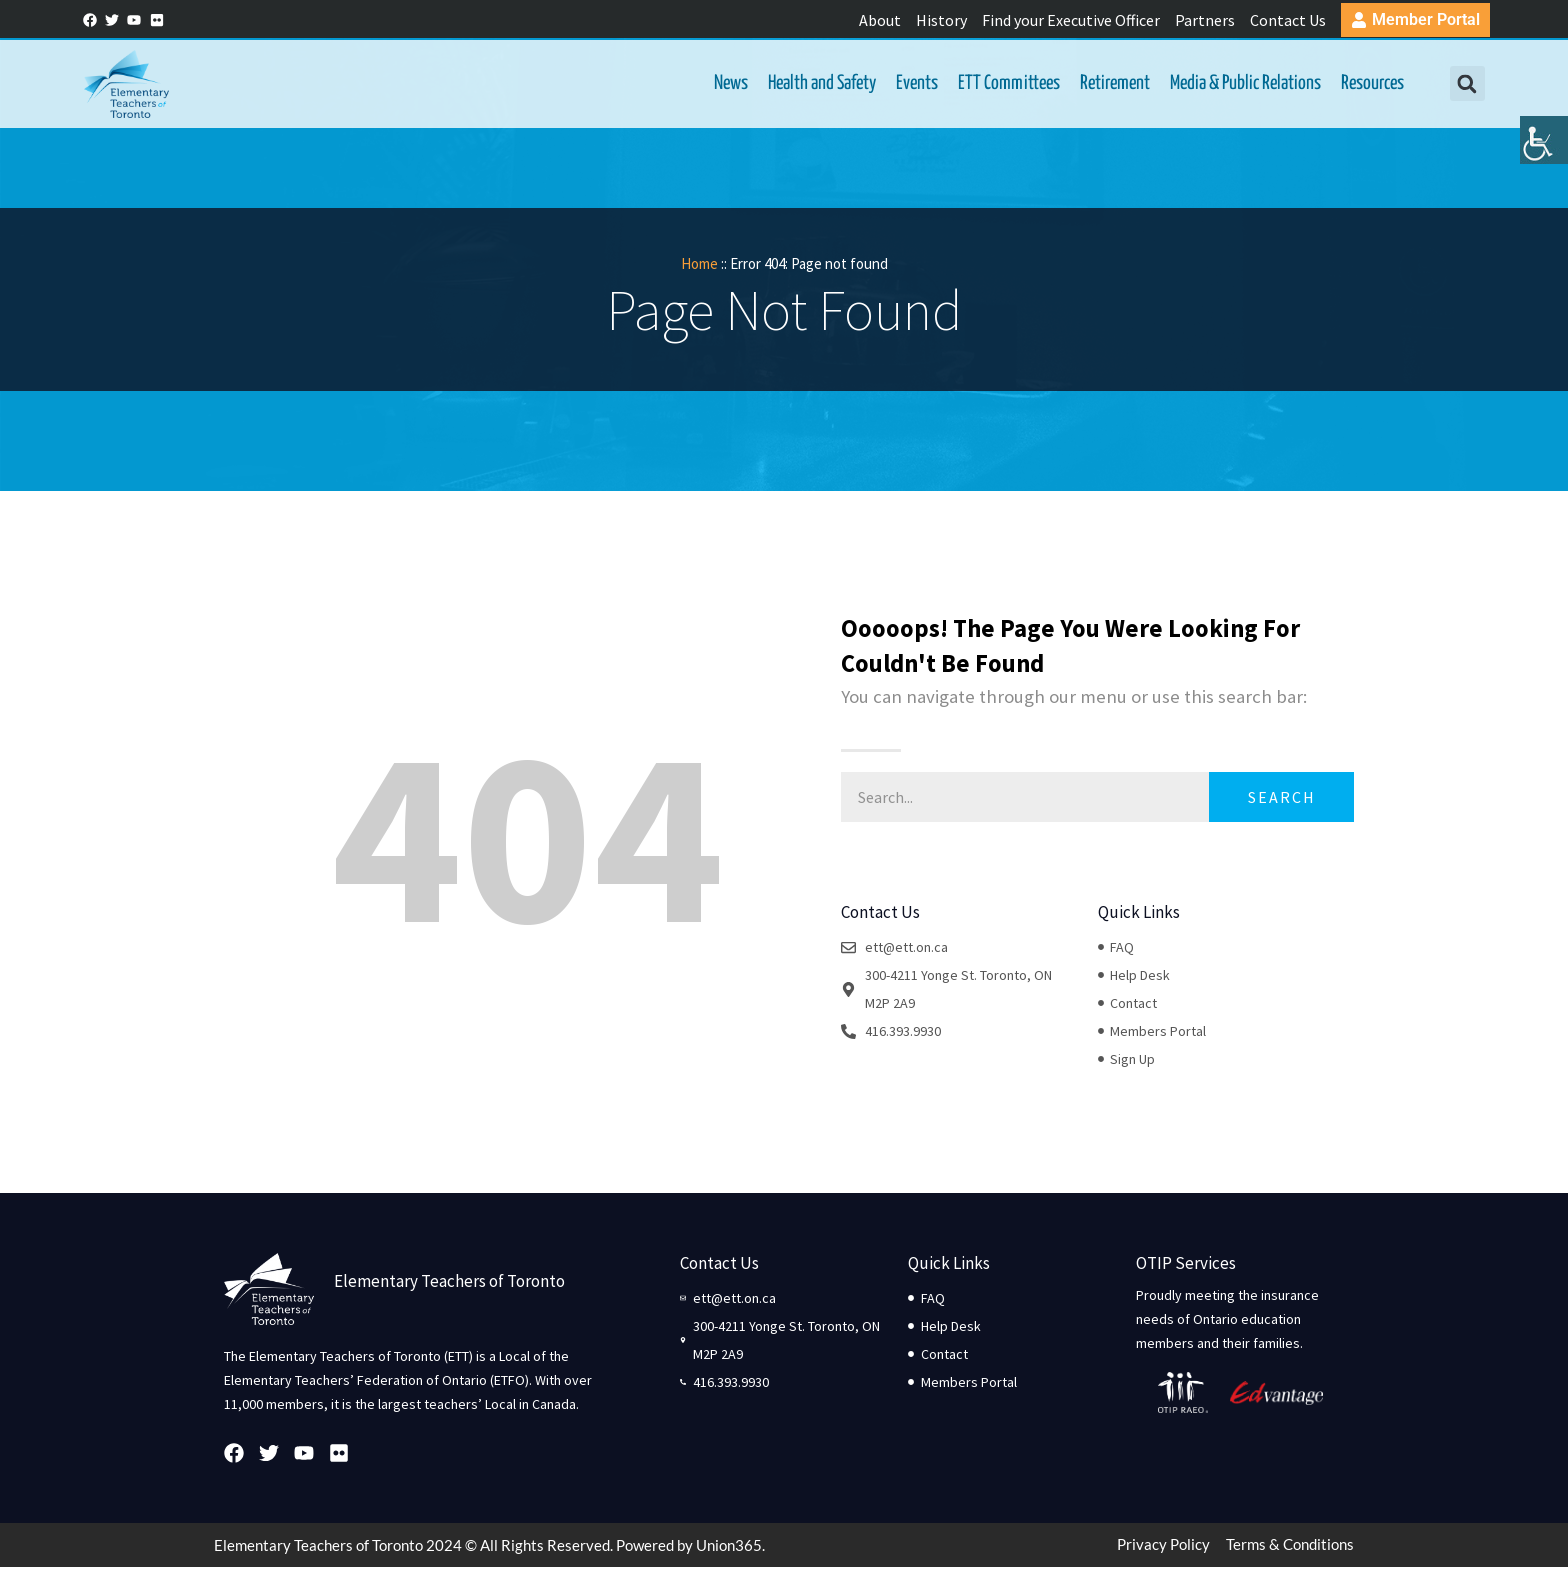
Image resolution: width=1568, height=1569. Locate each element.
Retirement (1111, 84)
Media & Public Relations (1241, 84)
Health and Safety (818, 84)
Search (1282, 799)
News (727, 84)
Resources (1368, 84)
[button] (1462, 85)
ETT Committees (1005, 84)
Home (699, 265)
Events (913, 84)
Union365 (729, 1547)
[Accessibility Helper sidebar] (1544, 154)
